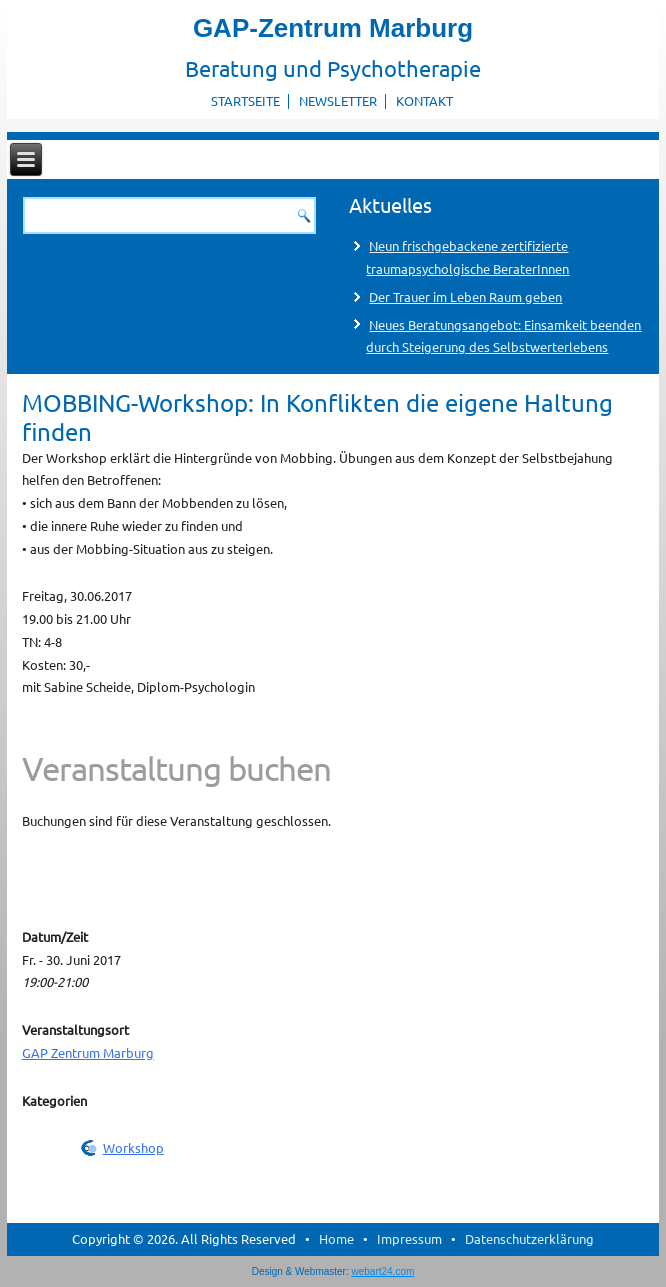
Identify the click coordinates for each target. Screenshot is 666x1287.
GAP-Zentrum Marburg (333, 28)
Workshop (133, 1147)
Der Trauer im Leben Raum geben (465, 296)
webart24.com (383, 1271)
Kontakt (424, 100)
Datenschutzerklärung (529, 1238)
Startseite (245, 100)
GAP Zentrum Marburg (88, 1052)
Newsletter (338, 100)
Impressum (409, 1238)
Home (336, 1238)
